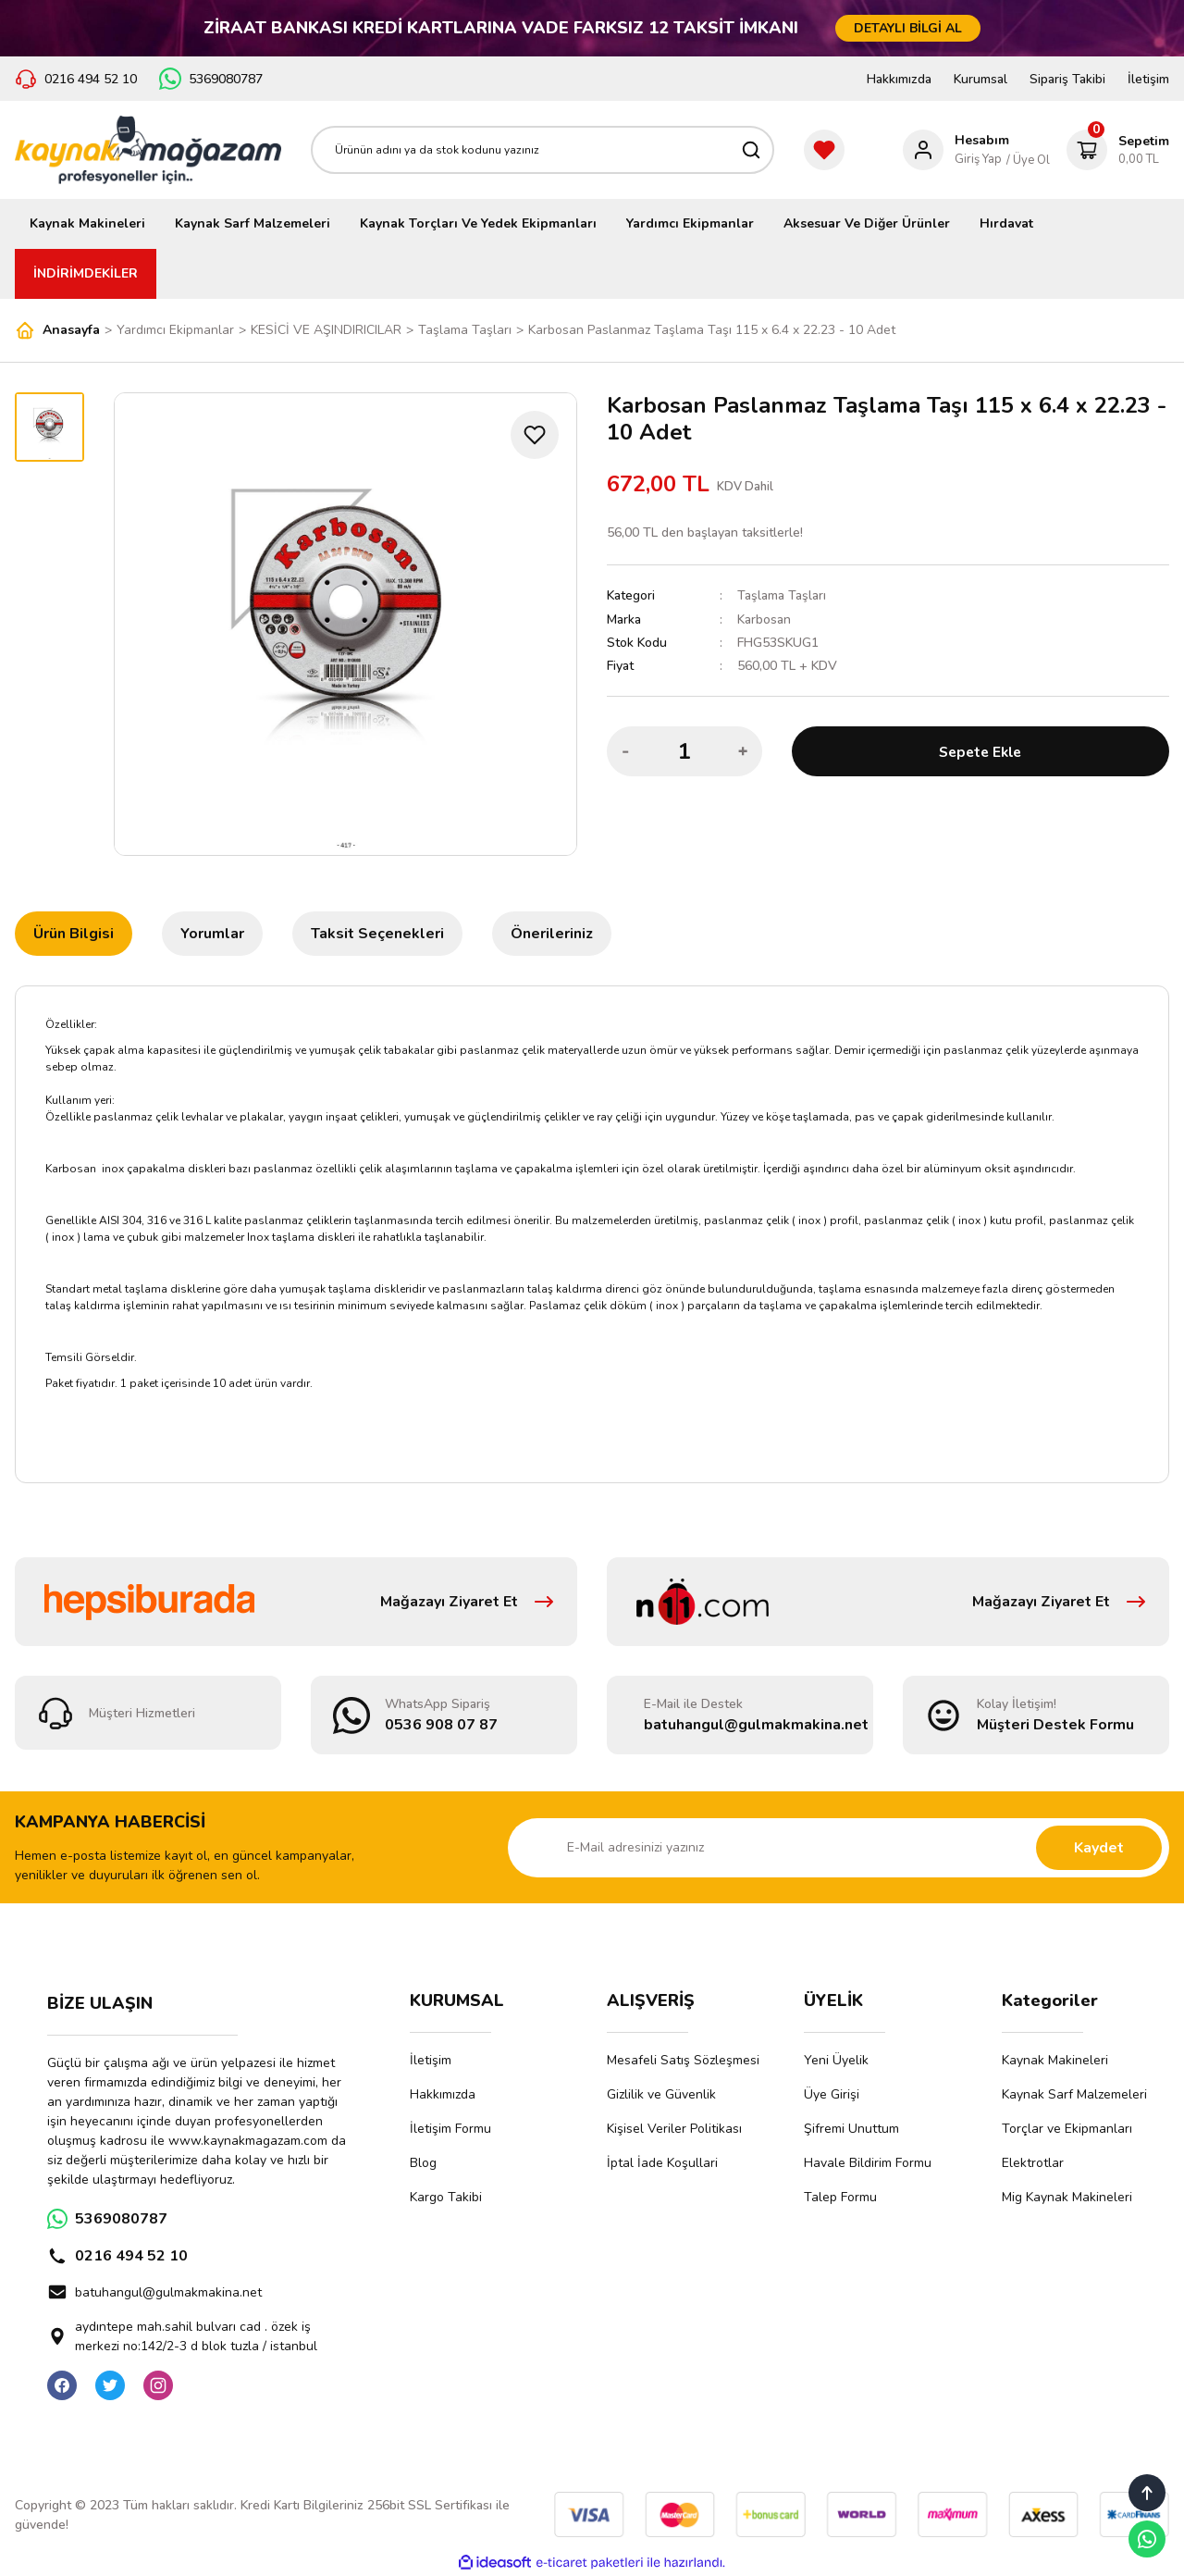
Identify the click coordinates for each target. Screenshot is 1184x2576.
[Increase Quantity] (742, 750)
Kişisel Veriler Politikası (674, 2128)
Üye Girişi (831, 2094)
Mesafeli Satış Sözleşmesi (683, 2060)
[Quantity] (684, 750)
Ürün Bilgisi (73, 933)
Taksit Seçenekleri (377, 933)
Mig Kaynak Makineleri (1067, 2197)
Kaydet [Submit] (1099, 1848)
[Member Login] (956, 150)
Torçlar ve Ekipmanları (1067, 2128)
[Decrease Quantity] (626, 750)
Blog (423, 2163)
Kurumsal (980, 79)
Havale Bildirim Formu (867, 2163)
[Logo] (148, 150)
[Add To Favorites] (535, 435)
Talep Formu (840, 2197)
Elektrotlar (1033, 2163)
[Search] (542, 150)
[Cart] (1118, 150)
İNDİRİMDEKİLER (85, 273)
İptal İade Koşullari (662, 2163)
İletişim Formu (450, 2128)
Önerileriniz (552, 933)
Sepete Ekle (980, 750)
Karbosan (764, 618)
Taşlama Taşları (781, 595)
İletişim (1148, 79)
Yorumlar (212, 933)
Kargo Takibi (446, 2197)
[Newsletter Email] (838, 1847)
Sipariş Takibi (1067, 79)
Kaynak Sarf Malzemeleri (1074, 2094)
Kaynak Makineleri (1055, 2060)
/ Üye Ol (1028, 160)
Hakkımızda (899, 79)
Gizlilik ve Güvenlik (661, 2094)
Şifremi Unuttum (851, 2128)
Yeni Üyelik (836, 2060)
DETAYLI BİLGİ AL (908, 28)
